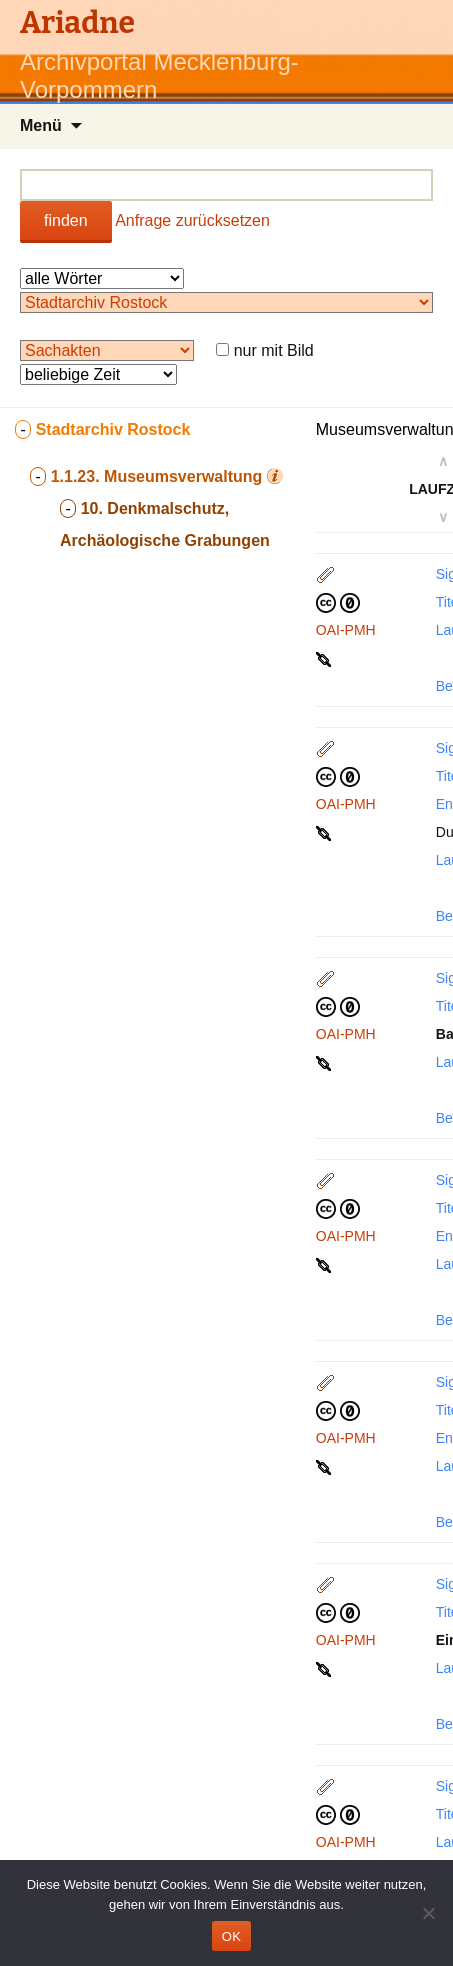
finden (66, 220)
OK (231, 1936)
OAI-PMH (346, 630)
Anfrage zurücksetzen (192, 220)
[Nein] (428, 1913)
